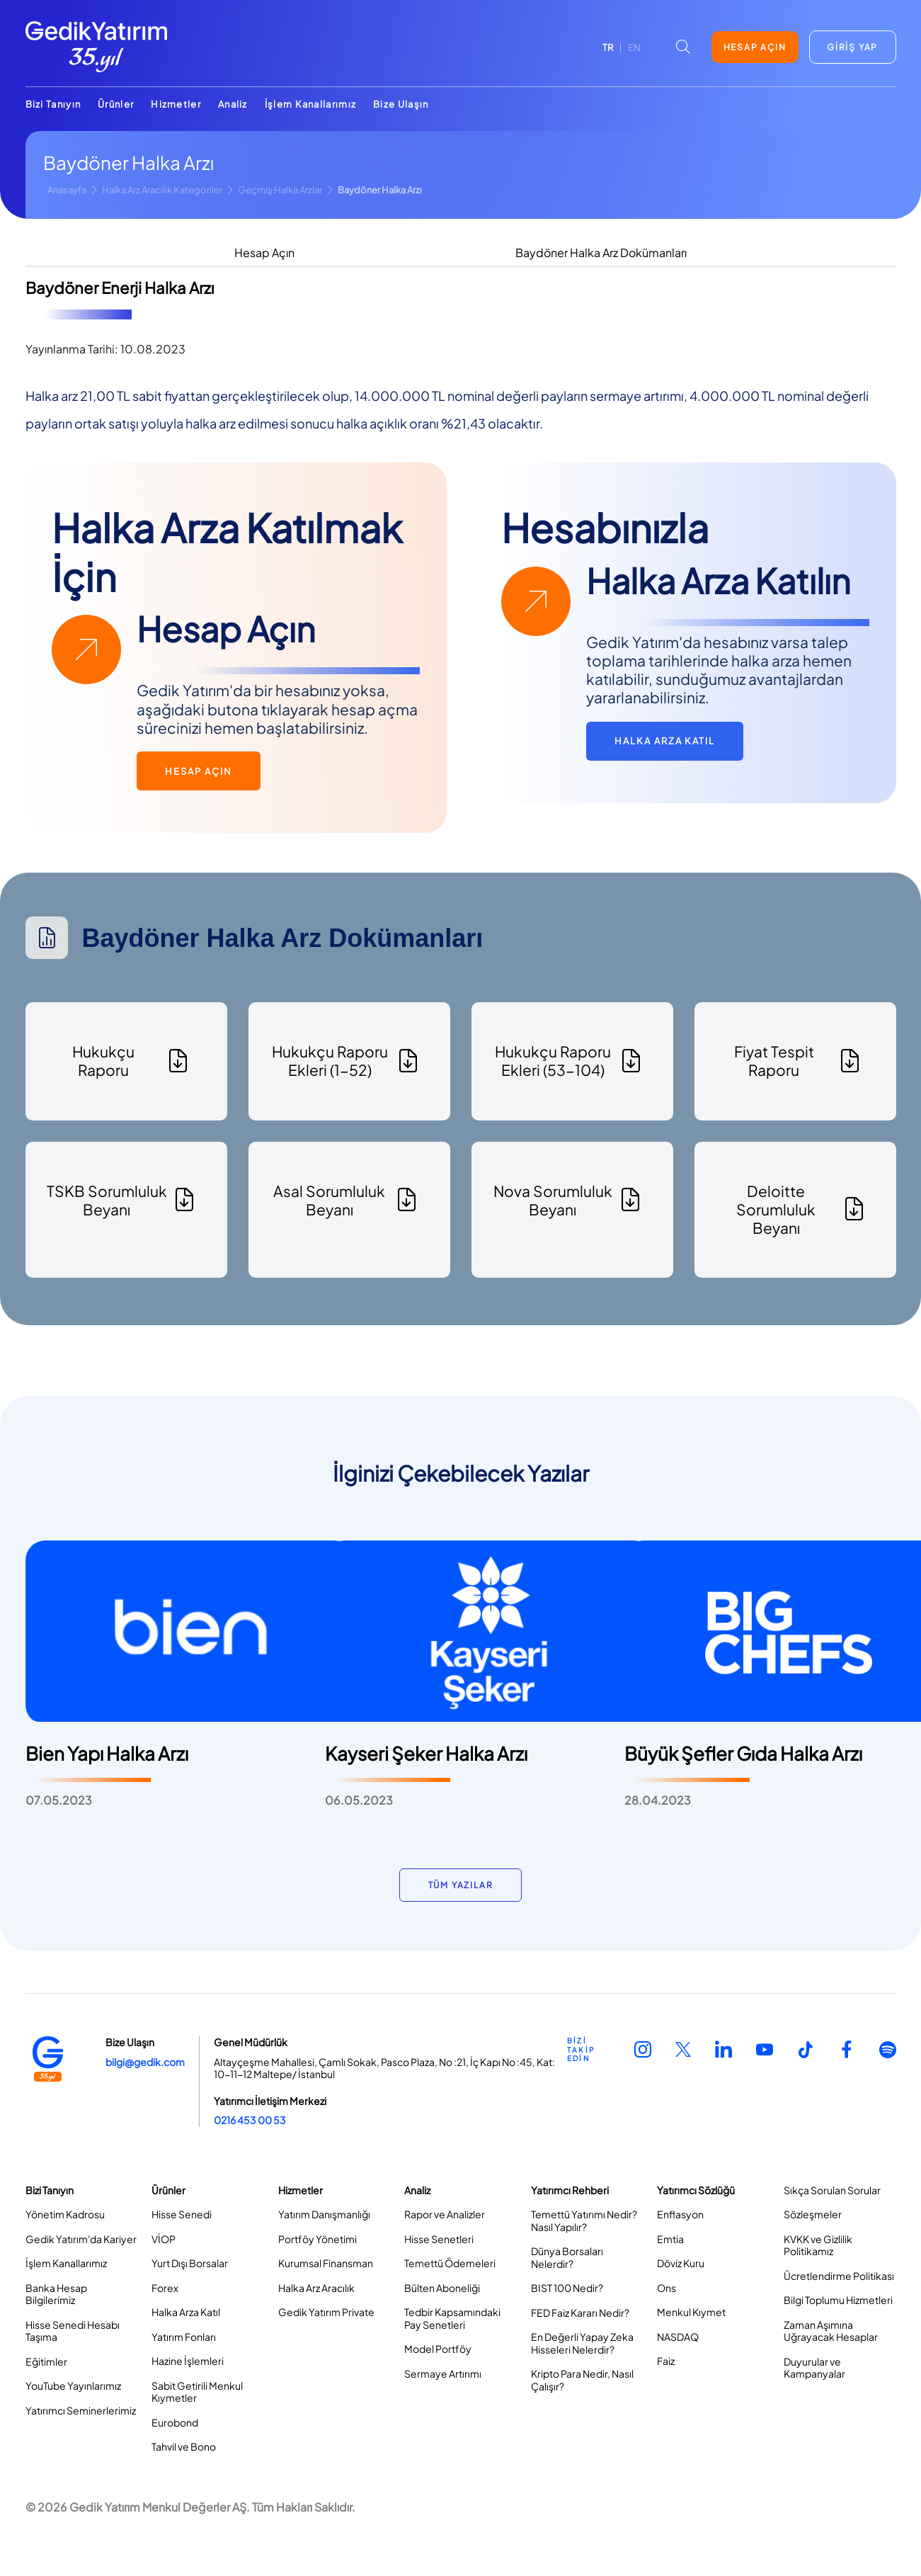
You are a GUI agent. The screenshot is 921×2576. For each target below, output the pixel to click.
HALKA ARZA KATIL (664, 741)
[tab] (264, 253)
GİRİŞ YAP (852, 47)
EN (634, 47)
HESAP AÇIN (754, 47)
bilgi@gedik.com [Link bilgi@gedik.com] (145, 2061)
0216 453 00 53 (250, 2119)
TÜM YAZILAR (460, 1885)
